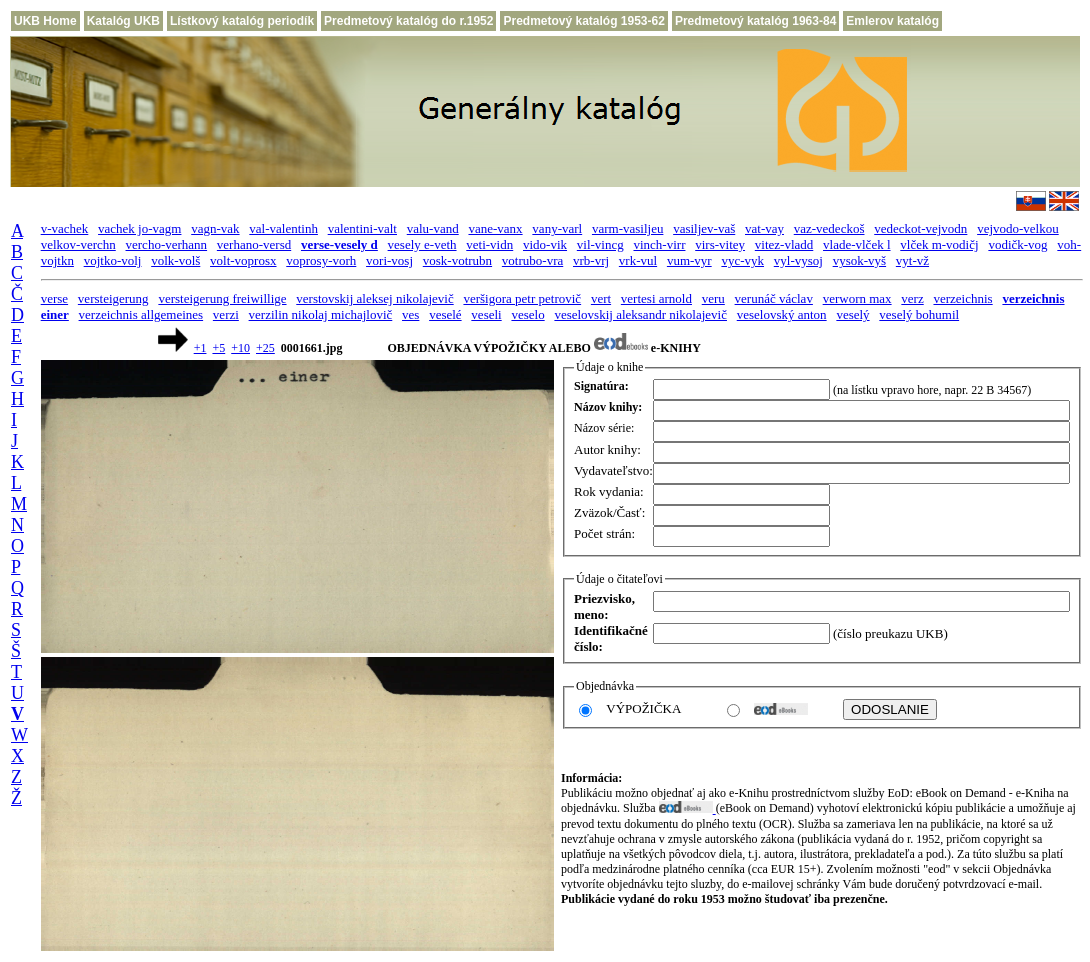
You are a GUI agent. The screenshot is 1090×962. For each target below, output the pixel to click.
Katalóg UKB (123, 21)
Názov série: (604, 428)
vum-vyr (689, 260)
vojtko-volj (113, 260)
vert (601, 298)
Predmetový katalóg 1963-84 (755, 21)
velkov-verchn (78, 244)
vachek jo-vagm (139, 228)
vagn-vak (215, 228)
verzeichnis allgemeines (141, 314)
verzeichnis (962, 298)
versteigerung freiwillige (222, 298)
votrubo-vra (532, 260)
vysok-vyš (859, 260)
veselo (527, 314)
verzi (226, 314)
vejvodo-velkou (1018, 228)
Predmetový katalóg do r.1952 (408, 21)
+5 (218, 348)
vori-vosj (389, 260)
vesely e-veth (422, 244)
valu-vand (433, 228)
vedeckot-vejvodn (920, 228)
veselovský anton (782, 314)
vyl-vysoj (798, 260)
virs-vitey (720, 244)
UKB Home (45, 21)
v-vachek (65, 228)
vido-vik (545, 244)
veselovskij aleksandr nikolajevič (640, 314)
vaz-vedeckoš (829, 228)
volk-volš (175, 260)
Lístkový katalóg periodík (242, 21)
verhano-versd (254, 244)
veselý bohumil (919, 314)
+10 (240, 348)
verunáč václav (774, 298)
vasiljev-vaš (704, 228)
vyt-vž (912, 260)
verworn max (857, 298)
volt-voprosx (243, 260)
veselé (445, 314)
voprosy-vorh (321, 260)
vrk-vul (638, 260)
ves (410, 314)
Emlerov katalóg (892, 21)
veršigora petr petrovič (522, 298)
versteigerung (113, 298)
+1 (200, 348)
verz (912, 298)
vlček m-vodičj (939, 244)
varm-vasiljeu (627, 228)
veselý (852, 314)
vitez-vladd (784, 244)
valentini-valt (362, 228)
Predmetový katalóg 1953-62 (583, 21)
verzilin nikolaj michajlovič (321, 314)
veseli (486, 314)
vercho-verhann (167, 244)
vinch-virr (659, 244)
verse (54, 298)
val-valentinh (283, 228)
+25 (265, 348)
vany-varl (557, 228)
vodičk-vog (1017, 244)
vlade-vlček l (857, 244)
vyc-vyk (742, 260)
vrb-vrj (591, 260)
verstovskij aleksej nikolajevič (374, 298)
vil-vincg (600, 244)
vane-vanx (495, 228)
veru (713, 298)
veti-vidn (489, 244)
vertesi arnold (656, 298)
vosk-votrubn (457, 260)
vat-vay (764, 228)
